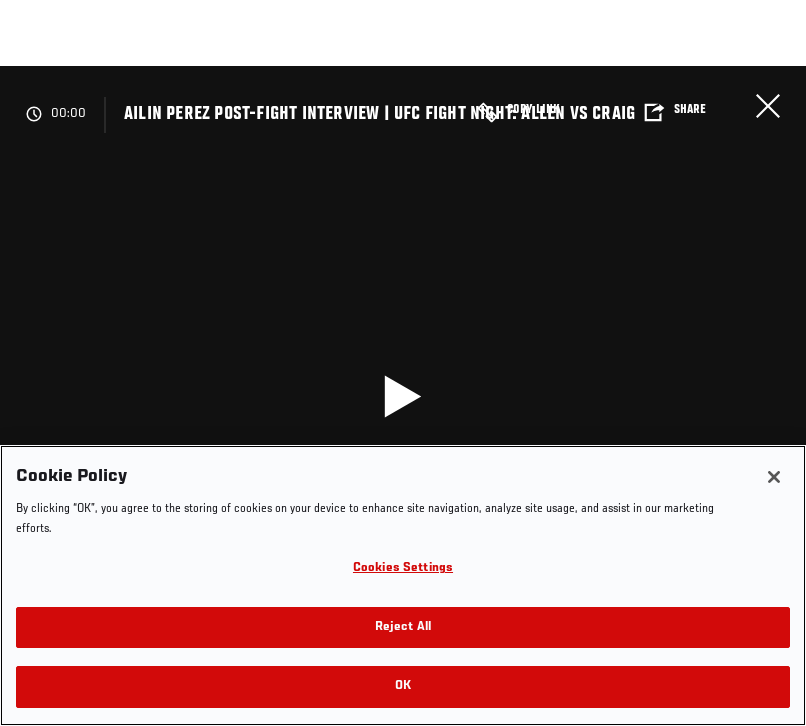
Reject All (403, 627)
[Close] (774, 477)
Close (768, 106)
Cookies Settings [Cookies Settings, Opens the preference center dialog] (403, 568)
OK (403, 686)
